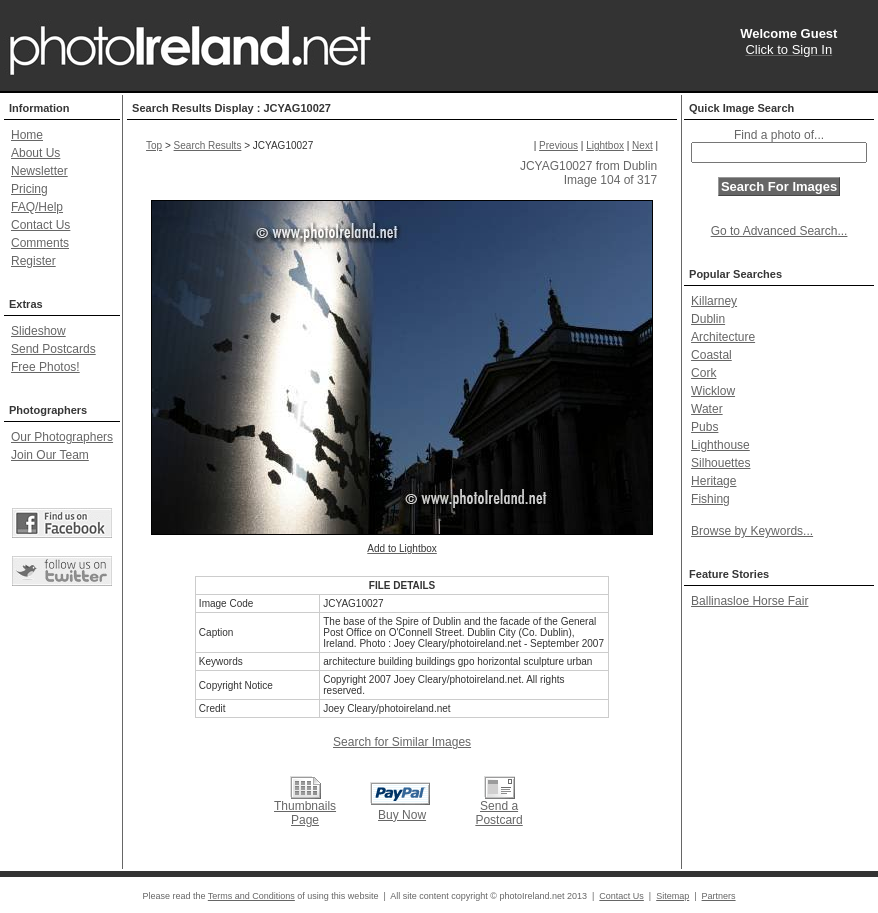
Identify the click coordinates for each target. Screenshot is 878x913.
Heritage (713, 481)
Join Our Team (50, 455)
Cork (703, 373)
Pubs (704, 427)
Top (154, 145)
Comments (40, 243)
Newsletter (39, 171)
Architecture (723, 337)
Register (33, 261)
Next (642, 145)
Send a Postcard (498, 813)
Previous (558, 145)
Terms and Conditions (251, 896)
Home (27, 135)
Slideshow (38, 331)
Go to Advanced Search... (779, 231)
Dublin (708, 319)
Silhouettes (720, 463)
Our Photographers (62, 437)
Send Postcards (53, 349)
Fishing (710, 499)
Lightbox (605, 145)
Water (707, 409)
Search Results (208, 145)
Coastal (711, 355)
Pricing (29, 189)
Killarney (714, 301)
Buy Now (402, 815)
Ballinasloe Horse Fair (749, 601)
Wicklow (713, 391)
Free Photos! (45, 367)
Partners (719, 896)
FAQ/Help (37, 207)
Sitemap (672, 896)
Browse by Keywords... (752, 531)
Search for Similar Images (402, 742)
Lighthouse (720, 445)
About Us (35, 153)
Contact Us (40, 225)
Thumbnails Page (305, 813)
